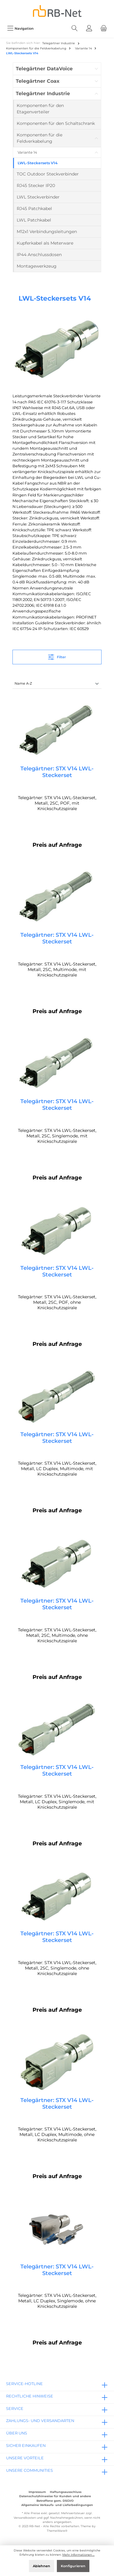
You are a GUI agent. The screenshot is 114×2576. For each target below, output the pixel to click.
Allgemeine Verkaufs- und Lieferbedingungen (57, 2505)
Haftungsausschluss (65, 2492)
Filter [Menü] (57, 655)
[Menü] (20, 28)
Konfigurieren (73, 2566)
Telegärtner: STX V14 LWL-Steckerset (57, 772)
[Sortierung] (57, 684)
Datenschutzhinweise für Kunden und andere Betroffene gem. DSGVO (55, 2498)
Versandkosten (25, 2517)
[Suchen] (74, 28)
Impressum (37, 2492)
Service (14, 2408)
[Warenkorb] (103, 28)
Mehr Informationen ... (78, 2554)
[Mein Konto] (89, 28)
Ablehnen (41, 2566)
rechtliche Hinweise (29, 2396)
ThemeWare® (57, 2530)
